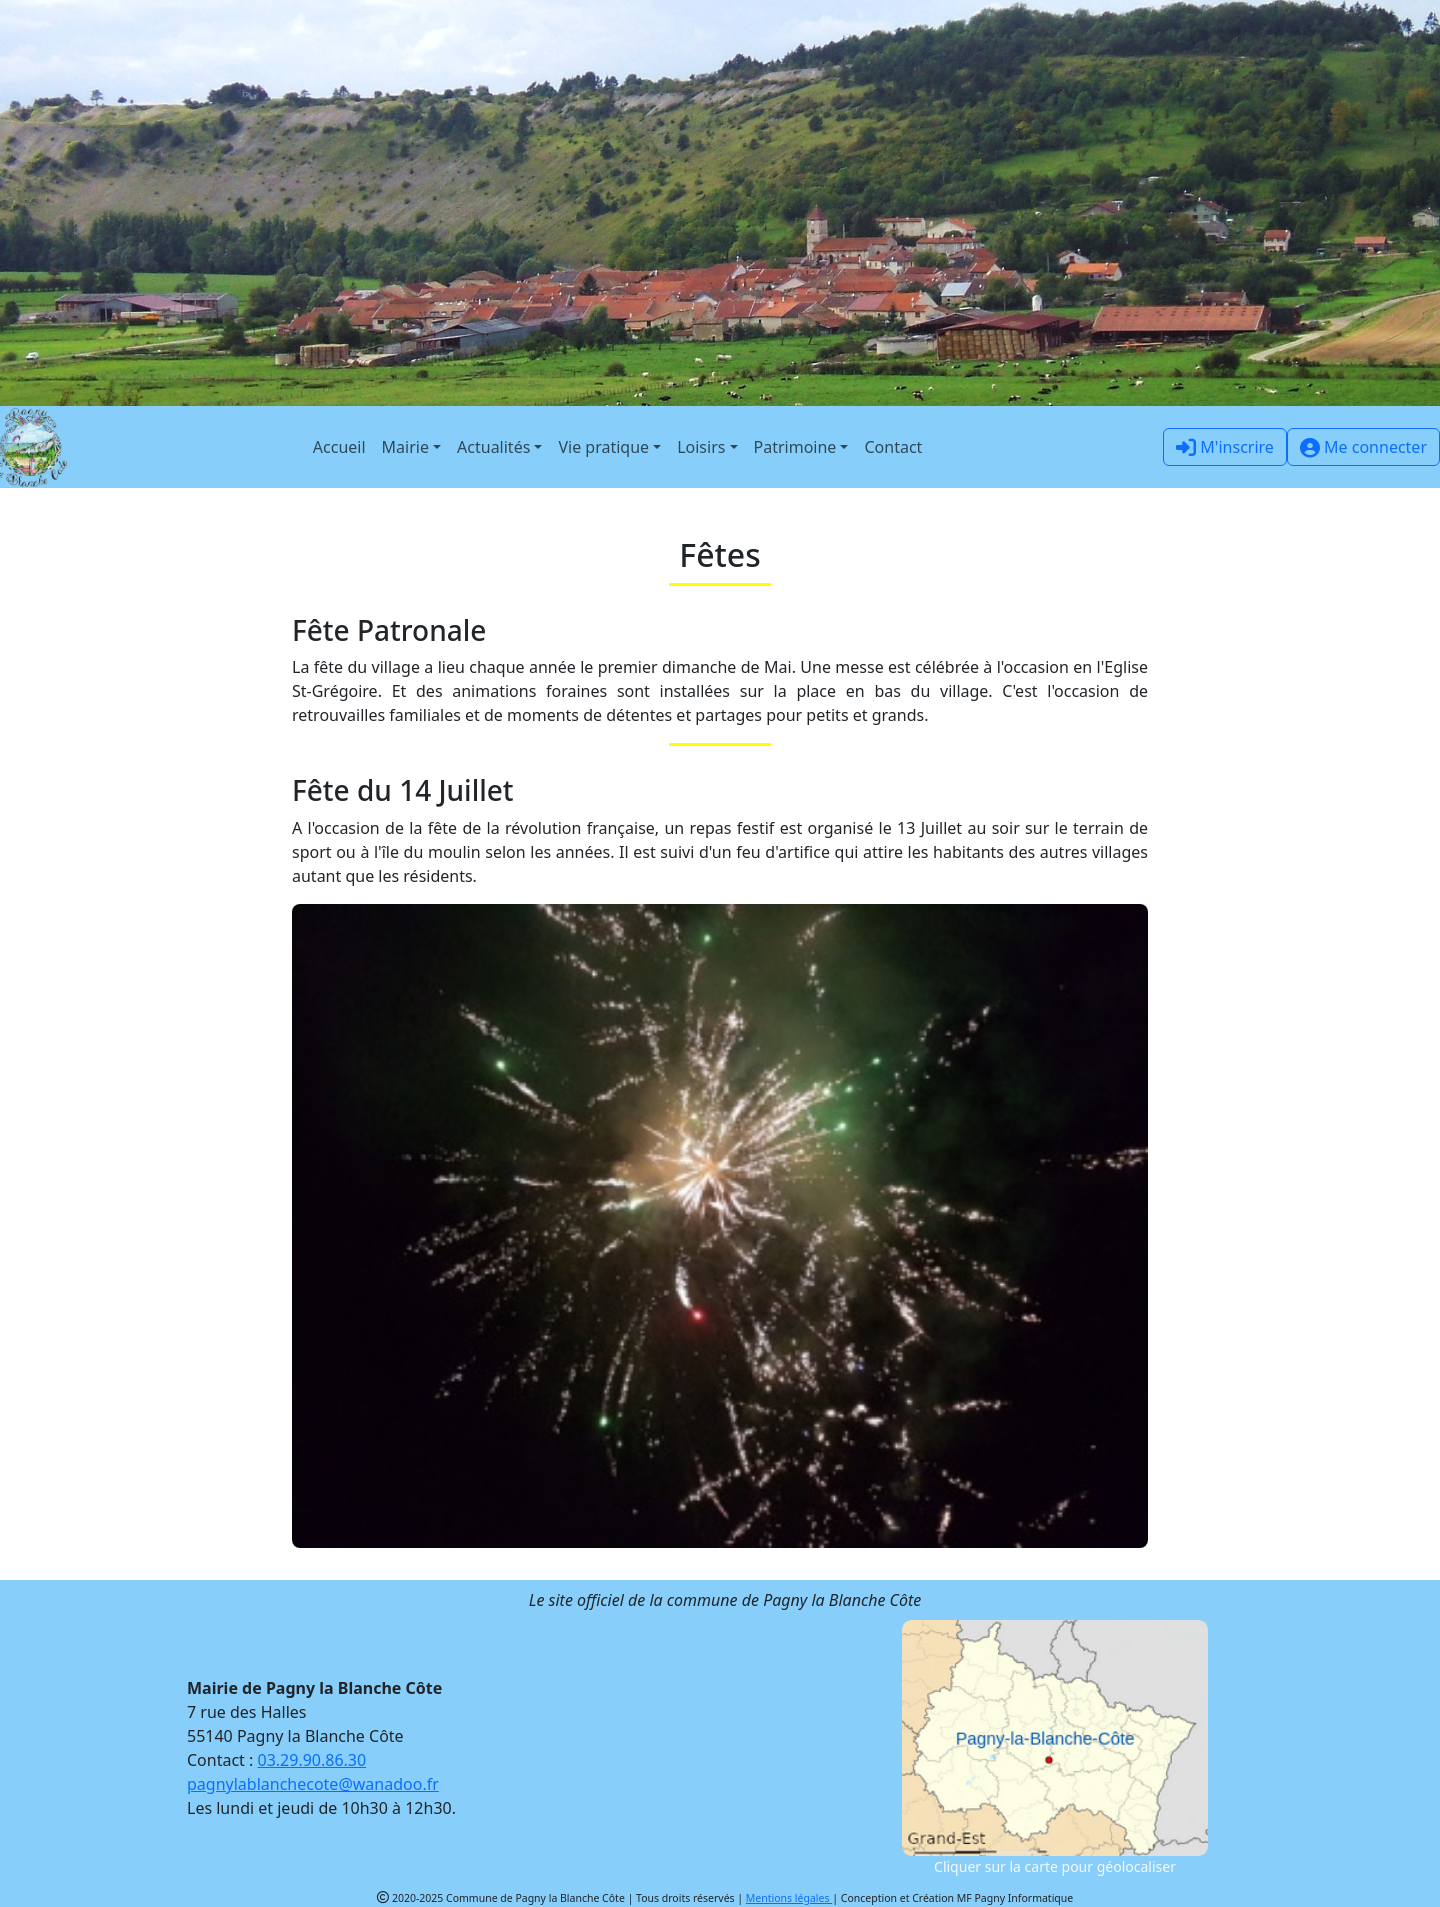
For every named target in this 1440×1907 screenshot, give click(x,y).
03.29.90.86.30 (312, 1760)
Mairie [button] (405, 447)
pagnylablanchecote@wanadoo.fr (313, 1784)
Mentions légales (789, 1898)
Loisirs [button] (701, 447)
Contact (893, 447)
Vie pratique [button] (603, 447)
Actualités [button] (493, 447)
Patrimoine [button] (795, 447)
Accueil (339, 447)
